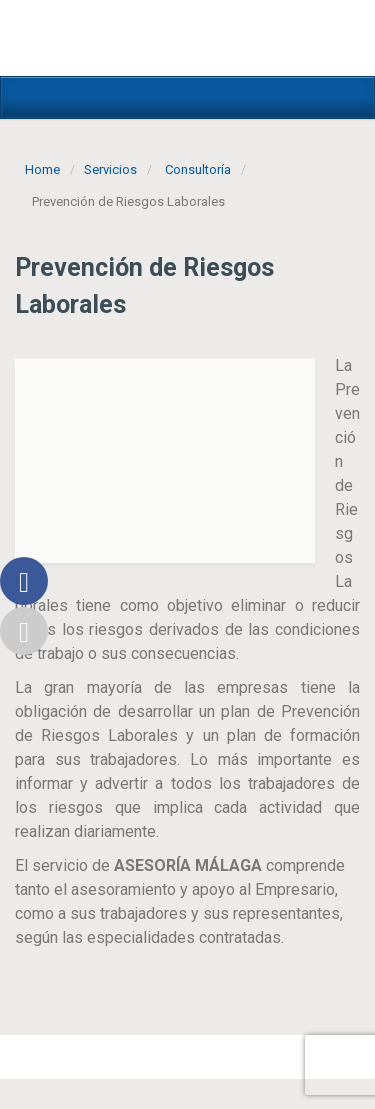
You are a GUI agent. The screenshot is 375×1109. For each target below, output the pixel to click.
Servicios (110, 169)
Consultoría (198, 169)
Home (42, 169)
